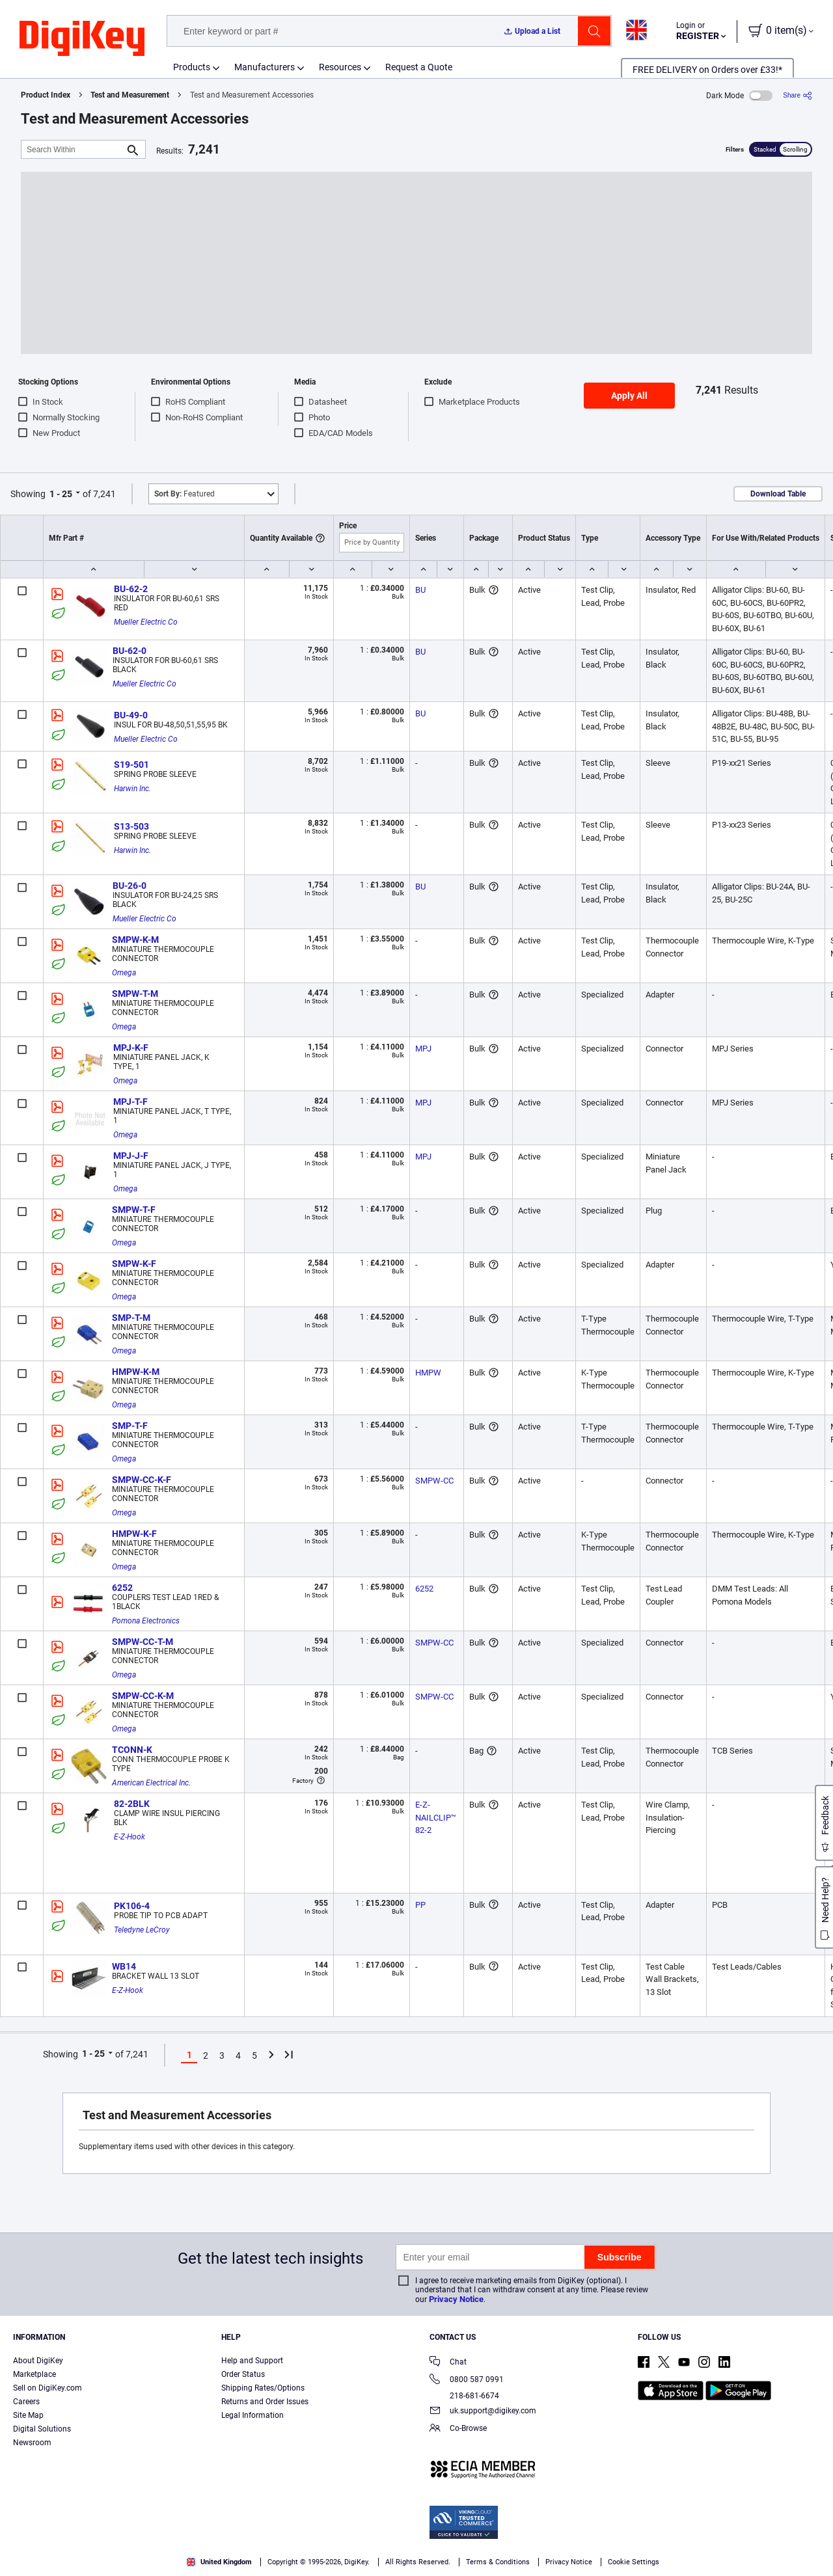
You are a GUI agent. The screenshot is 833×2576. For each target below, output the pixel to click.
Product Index (45, 95)
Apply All (629, 395)
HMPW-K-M (135, 1371)
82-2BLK (132, 1803)
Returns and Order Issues (264, 2401)
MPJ (423, 1048)
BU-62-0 (129, 650)
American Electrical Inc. (151, 1782)
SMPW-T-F (134, 1209)
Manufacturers (264, 67)
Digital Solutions (42, 2429)
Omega (124, 972)
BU (420, 590)
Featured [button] (184, 493)
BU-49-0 (131, 715)
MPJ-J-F (130, 1155)
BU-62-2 (131, 589)
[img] (82, 39)
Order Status (243, 2374)
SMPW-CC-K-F (141, 1479)
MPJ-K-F (130, 1047)
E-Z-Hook (129, 1836)
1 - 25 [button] (60, 494)
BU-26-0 (129, 885)
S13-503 (131, 826)
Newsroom (32, 2442)
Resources (340, 67)
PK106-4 (132, 1906)
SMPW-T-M (135, 993)
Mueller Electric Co (146, 622)
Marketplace (34, 2374)
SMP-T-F (130, 1425)
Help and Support (252, 2360)
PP (420, 1905)
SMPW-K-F (134, 1263)
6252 (122, 1587)
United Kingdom (219, 2562)
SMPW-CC (434, 1480)
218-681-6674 (464, 2395)
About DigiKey (38, 2360)
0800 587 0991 (467, 2380)
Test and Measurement (129, 95)
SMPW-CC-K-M (143, 1695)
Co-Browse (458, 2429)
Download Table (778, 493)
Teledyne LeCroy (142, 1929)
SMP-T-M (131, 1317)
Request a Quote (418, 67)
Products (191, 67)
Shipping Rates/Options (263, 2388)
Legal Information (252, 2415)
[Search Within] (72, 149)
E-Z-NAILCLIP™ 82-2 (436, 1817)
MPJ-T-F (130, 1101)
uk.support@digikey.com (483, 2412)
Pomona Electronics (146, 1620)
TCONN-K (132, 1749)
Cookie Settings (633, 2562)
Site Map (28, 2415)
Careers (26, 2401)
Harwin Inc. (132, 788)
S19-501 (131, 764)
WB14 (124, 1966)
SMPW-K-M (135, 939)
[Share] (797, 95)
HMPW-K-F (134, 1533)
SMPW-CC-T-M (142, 1641)
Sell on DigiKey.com (47, 2388)
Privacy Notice (456, 2299)
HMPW (428, 1372)
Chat (448, 2363)
